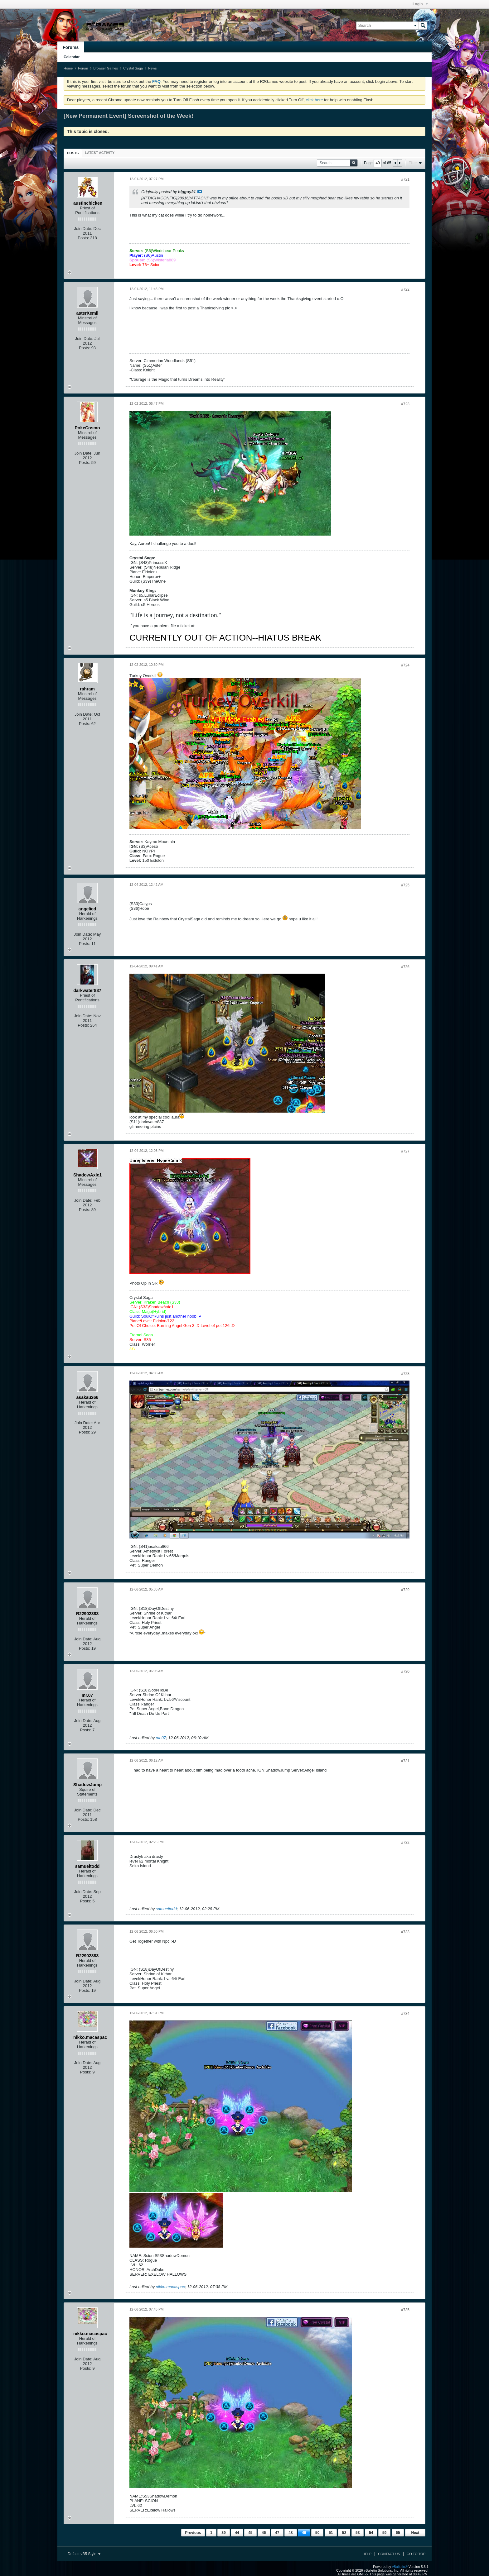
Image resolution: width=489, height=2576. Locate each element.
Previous (193, 2533)
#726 (405, 967)
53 (358, 2533)
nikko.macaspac (170, 2286)
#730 (405, 1671)
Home (68, 68)
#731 (405, 1761)
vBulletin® (400, 2567)
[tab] (73, 153)
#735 (405, 2310)
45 (250, 2533)
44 (237, 2533)
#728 (405, 1373)
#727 (405, 1151)
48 (290, 2533)
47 (277, 2533)
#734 (405, 2013)
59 (384, 2533)
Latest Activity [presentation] (99, 153)
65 (398, 2533)
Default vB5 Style (84, 2554)
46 (264, 2533)
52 (344, 2533)
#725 (405, 885)
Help (366, 2554)
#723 (405, 404)
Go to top (416, 2554)
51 (331, 2533)
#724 (405, 665)
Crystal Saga (133, 68)
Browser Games (105, 68)
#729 (405, 1590)
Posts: (83, 238)
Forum (83, 68)
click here (314, 100)
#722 (405, 289)
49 (304, 2533)
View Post (199, 191)
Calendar (72, 57)
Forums (71, 47)
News (152, 68)
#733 (405, 1932)
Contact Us (389, 2554)
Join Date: (83, 228)
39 (223, 2533)
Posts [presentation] (73, 153)
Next (415, 2533)
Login (420, 4)
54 (371, 2533)
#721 (405, 179)
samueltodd (166, 1908)
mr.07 (161, 1737)
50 (317, 2533)
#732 (405, 1842)
